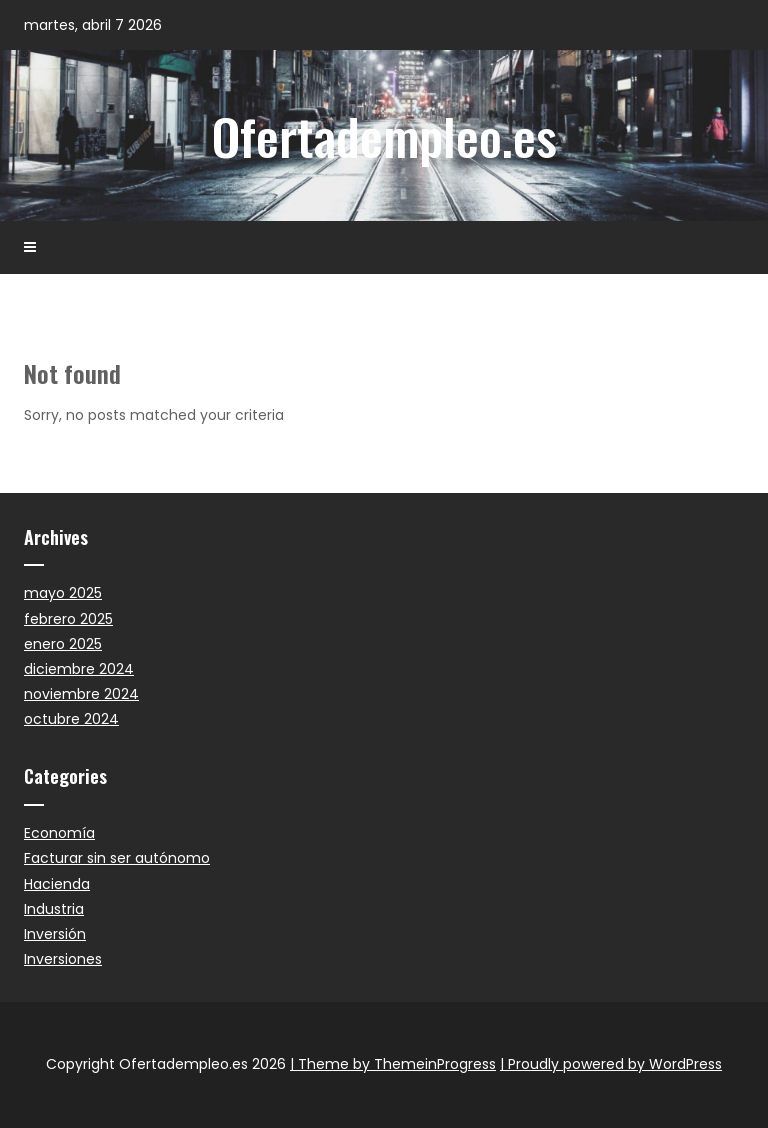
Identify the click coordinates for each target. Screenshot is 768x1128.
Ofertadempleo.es (384, 135)
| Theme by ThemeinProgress (393, 1064)
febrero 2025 (68, 619)
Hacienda (57, 884)
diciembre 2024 (79, 669)
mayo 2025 (63, 593)
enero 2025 (63, 644)
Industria (54, 909)
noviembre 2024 (81, 694)
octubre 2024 (71, 719)
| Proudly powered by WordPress (611, 1064)
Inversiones (63, 959)
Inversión (55, 934)
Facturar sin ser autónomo (117, 858)
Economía (59, 833)
